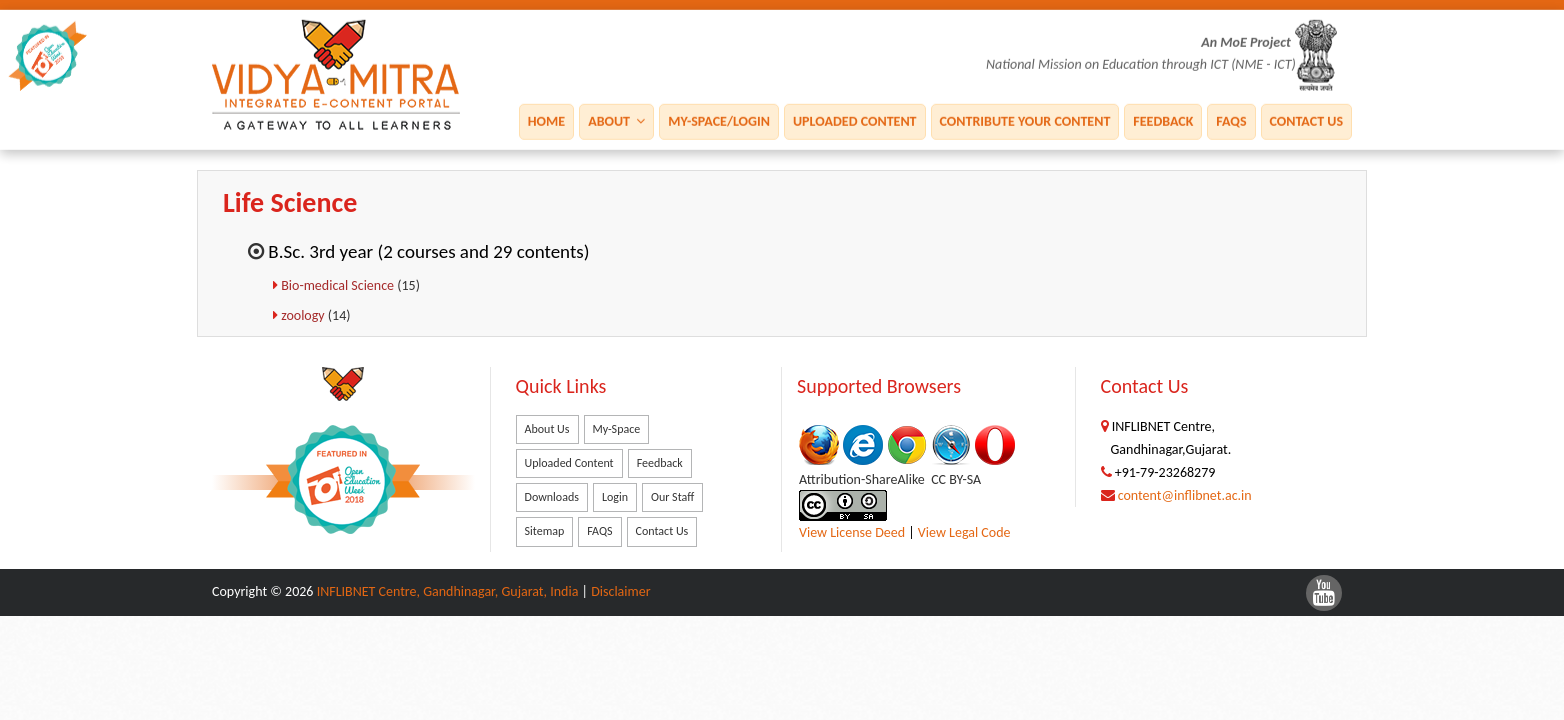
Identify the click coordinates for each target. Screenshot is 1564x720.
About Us (547, 429)
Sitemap (545, 531)
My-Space (617, 429)
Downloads (552, 497)
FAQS (1231, 120)
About (616, 120)
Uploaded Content (855, 120)
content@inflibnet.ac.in (1185, 495)
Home (546, 120)
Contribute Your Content (1025, 120)
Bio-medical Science (339, 285)
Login (615, 497)
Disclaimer (620, 591)
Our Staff (672, 497)
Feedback (1163, 120)
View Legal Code (964, 532)
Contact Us (1306, 120)
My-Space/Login (719, 120)
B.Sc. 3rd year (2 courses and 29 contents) (428, 251)
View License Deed (852, 532)
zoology (304, 315)
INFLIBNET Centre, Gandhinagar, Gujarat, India (448, 591)
